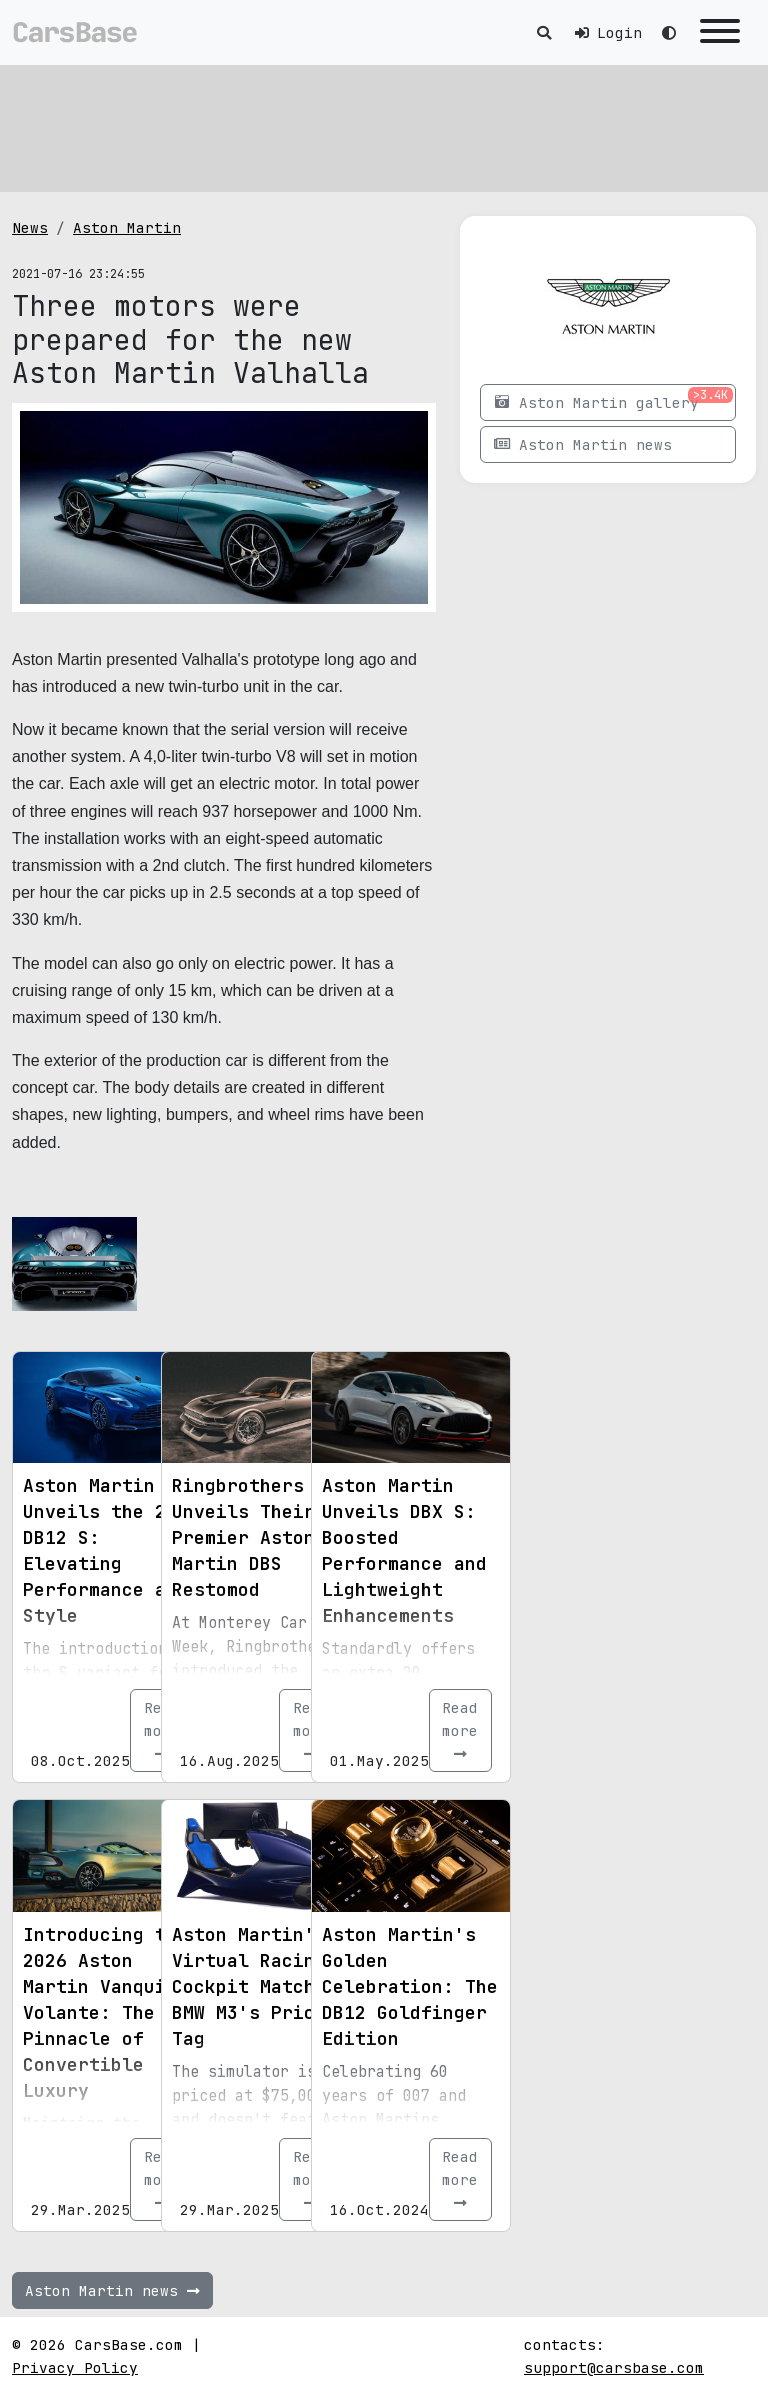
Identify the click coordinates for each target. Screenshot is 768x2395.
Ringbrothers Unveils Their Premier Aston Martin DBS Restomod (243, 1537)
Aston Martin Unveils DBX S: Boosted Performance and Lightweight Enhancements (404, 1550)
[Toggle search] (544, 32)
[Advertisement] (384, 125)
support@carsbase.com (614, 2367)
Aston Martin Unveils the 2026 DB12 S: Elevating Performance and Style (111, 1550)
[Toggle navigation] (720, 32)
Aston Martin (127, 227)
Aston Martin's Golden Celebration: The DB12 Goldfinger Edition (410, 1986)
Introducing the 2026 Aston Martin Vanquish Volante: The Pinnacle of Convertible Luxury (105, 2012)
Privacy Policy (75, 2367)
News (30, 227)
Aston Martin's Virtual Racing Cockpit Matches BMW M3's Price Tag (254, 1986)
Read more (460, 1730)
